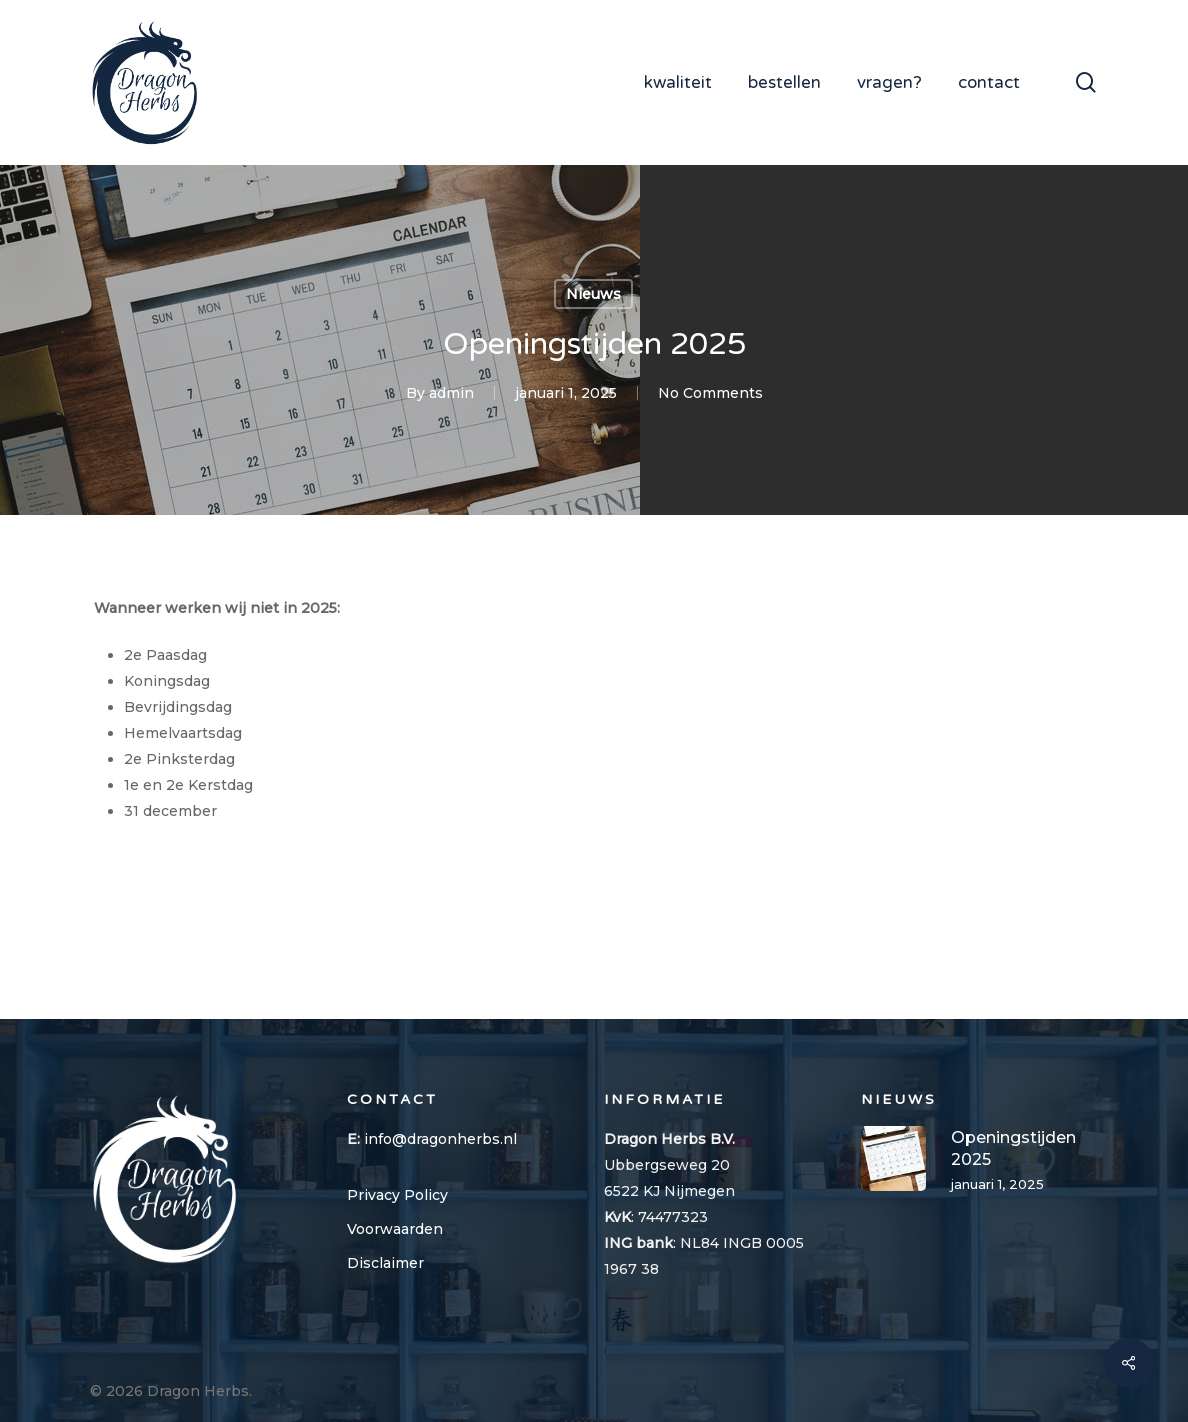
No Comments (710, 393)
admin (451, 393)
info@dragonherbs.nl (440, 1139)
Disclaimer (385, 1263)
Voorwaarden (395, 1229)
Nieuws (593, 294)
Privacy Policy (397, 1195)
